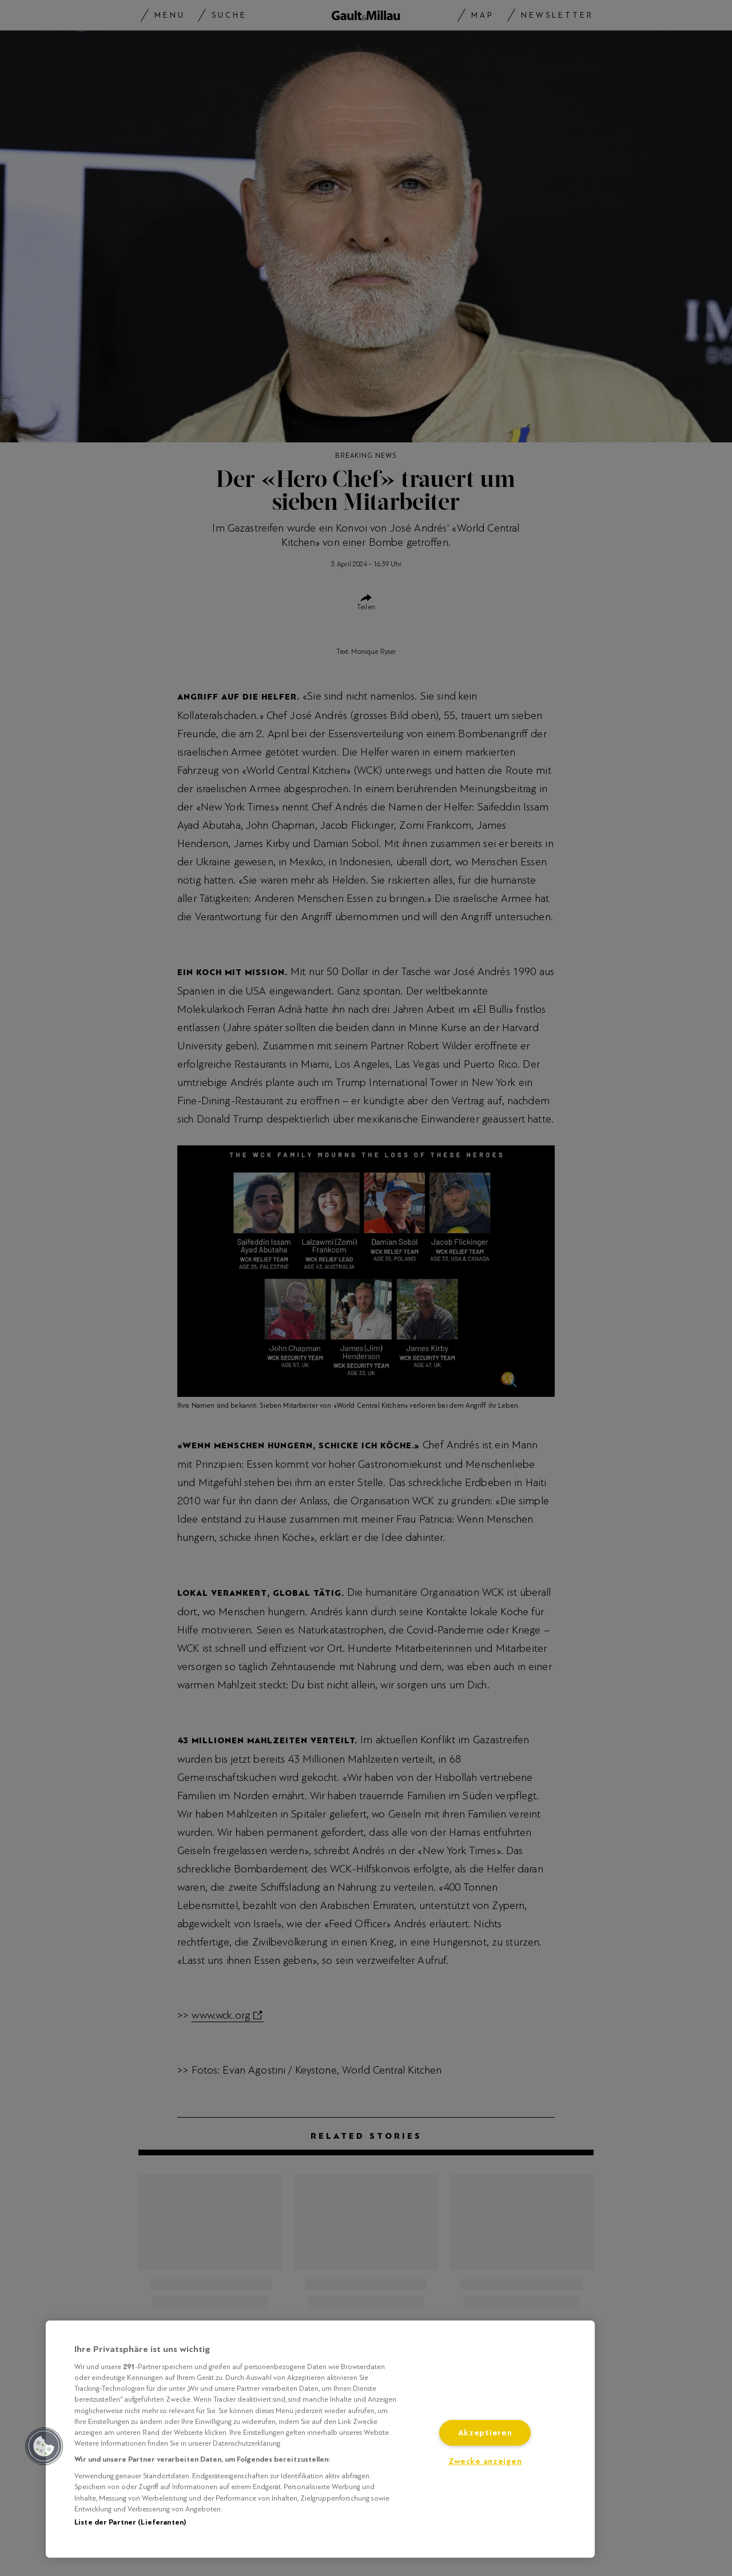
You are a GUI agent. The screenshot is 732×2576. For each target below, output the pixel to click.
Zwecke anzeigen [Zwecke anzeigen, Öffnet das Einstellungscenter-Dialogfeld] (485, 2461)
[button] (44, 2446)
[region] (320, 2439)
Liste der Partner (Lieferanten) (130, 2522)
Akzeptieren (485, 2433)
